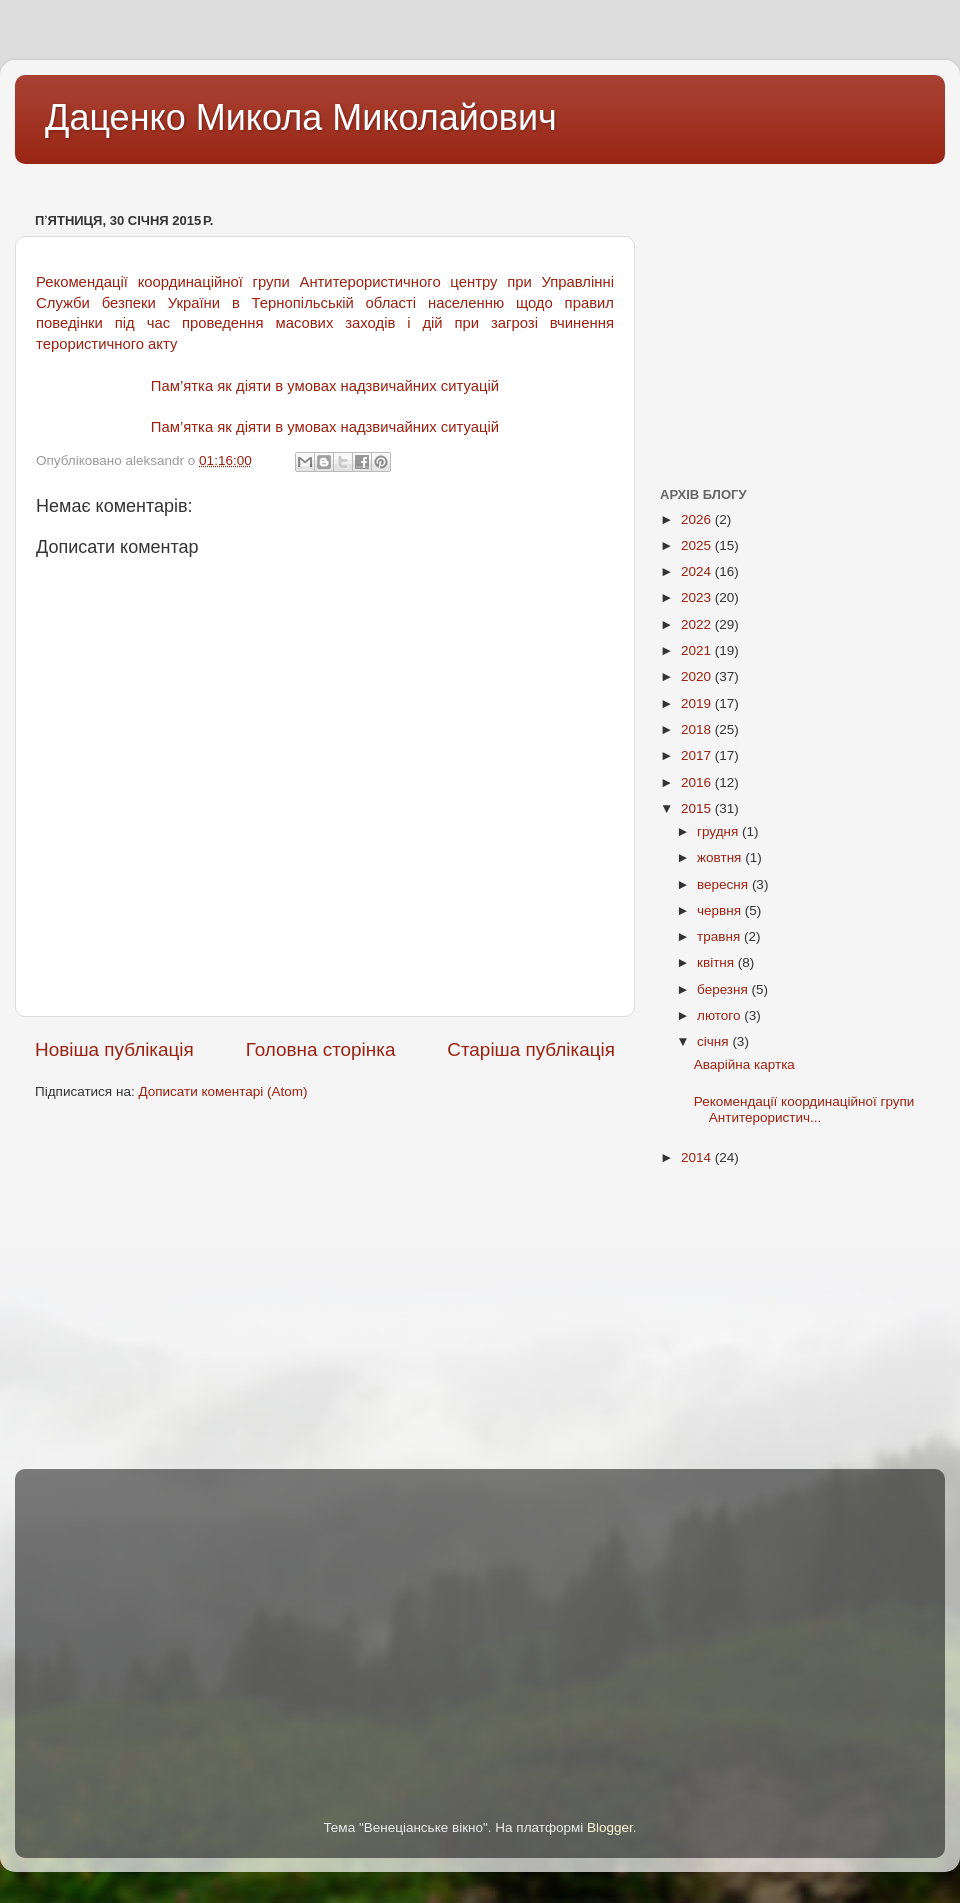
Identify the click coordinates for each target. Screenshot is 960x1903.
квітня (717, 962)
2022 (698, 624)
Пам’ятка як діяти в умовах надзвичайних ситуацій (325, 386)
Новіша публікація (114, 1049)
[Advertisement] (379, 178)
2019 (698, 703)
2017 (698, 755)
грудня (719, 831)
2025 (698, 545)
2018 (698, 729)
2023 (698, 597)
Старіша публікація (531, 1049)
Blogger (610, 1827)
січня (714, 1041)
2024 (698, 571)
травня (720, 936)
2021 (698, 650)
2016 (698, 782)
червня (721, 910)
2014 (698, 1157)
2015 (698, 808)
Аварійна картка (744, 1064)
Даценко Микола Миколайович (301, 117)
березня (724, 989)
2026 (698, 519)
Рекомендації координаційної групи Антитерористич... (804, 1109)
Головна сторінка (321, 1049)
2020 (698, 676)
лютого (720, 1015)
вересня (724, 884)
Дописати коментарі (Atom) (222, 1091)
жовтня (721, 857)
